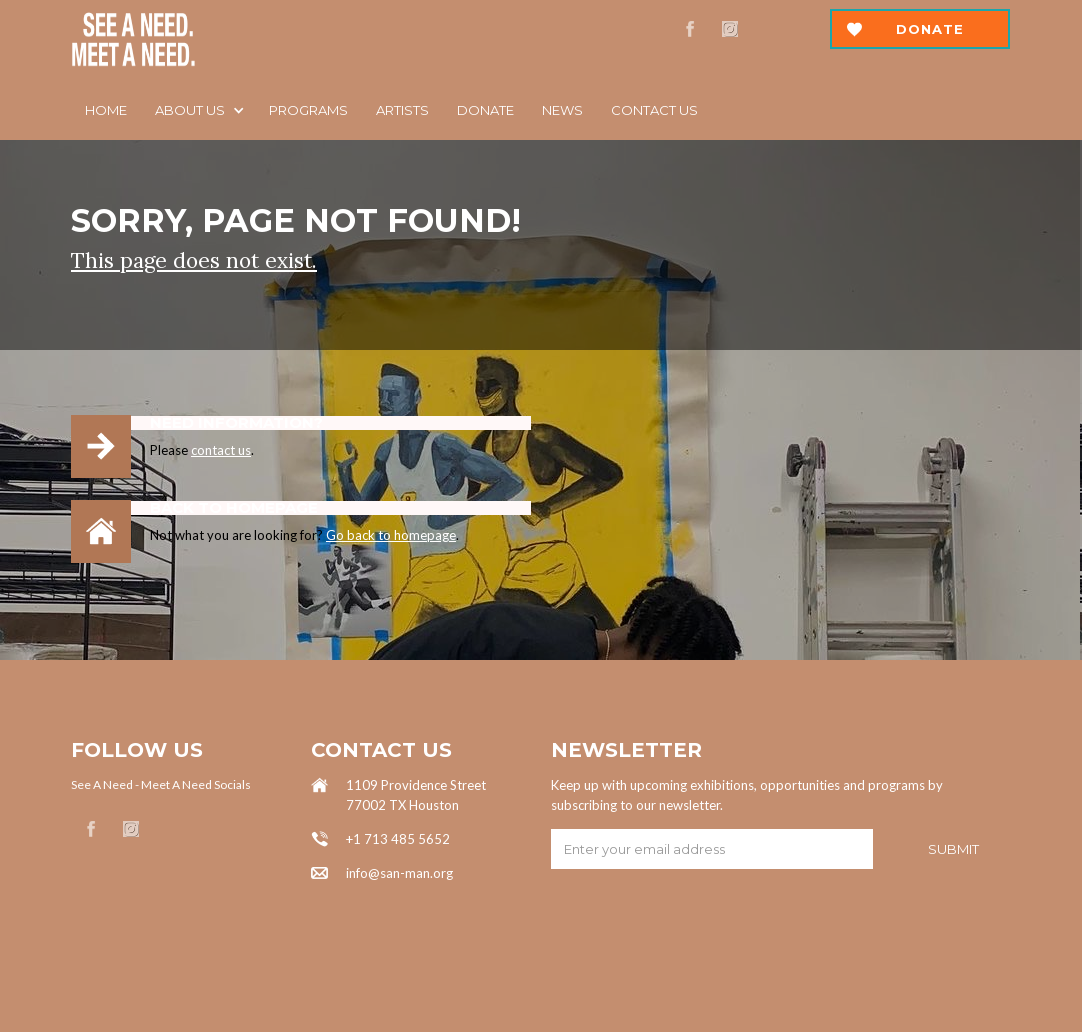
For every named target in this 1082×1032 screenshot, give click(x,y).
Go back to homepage (391, 535)
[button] (198, 110)
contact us (221, 450)
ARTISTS (402, 110)
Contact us (654, 110)
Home (106, 110)
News (562, 110)
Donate (930, 29)
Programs (308, 110)
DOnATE (485, 110)
